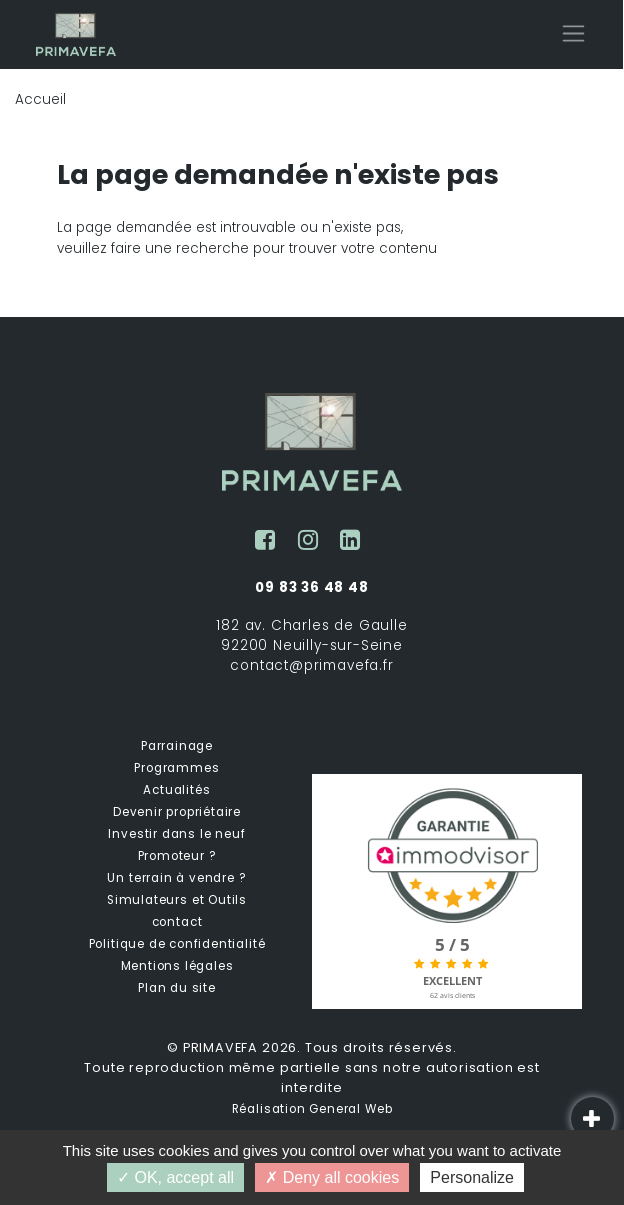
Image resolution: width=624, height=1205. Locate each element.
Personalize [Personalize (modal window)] (472, 1177)
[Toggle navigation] (573, 33)
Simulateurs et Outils (177, 900)
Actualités (176, 790)
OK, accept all (175, 1177)
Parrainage (177, 746)
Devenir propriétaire (177, 812)
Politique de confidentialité (177, 944)
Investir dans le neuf (176, 834)
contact (177, 922)
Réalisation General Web (312, 1109)
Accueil (40, 99)
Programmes (176, 768)
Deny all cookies (332, 1177)
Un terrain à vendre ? (176, 878)
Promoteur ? (177, 856)
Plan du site (177, 988)
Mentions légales (177, 966)
